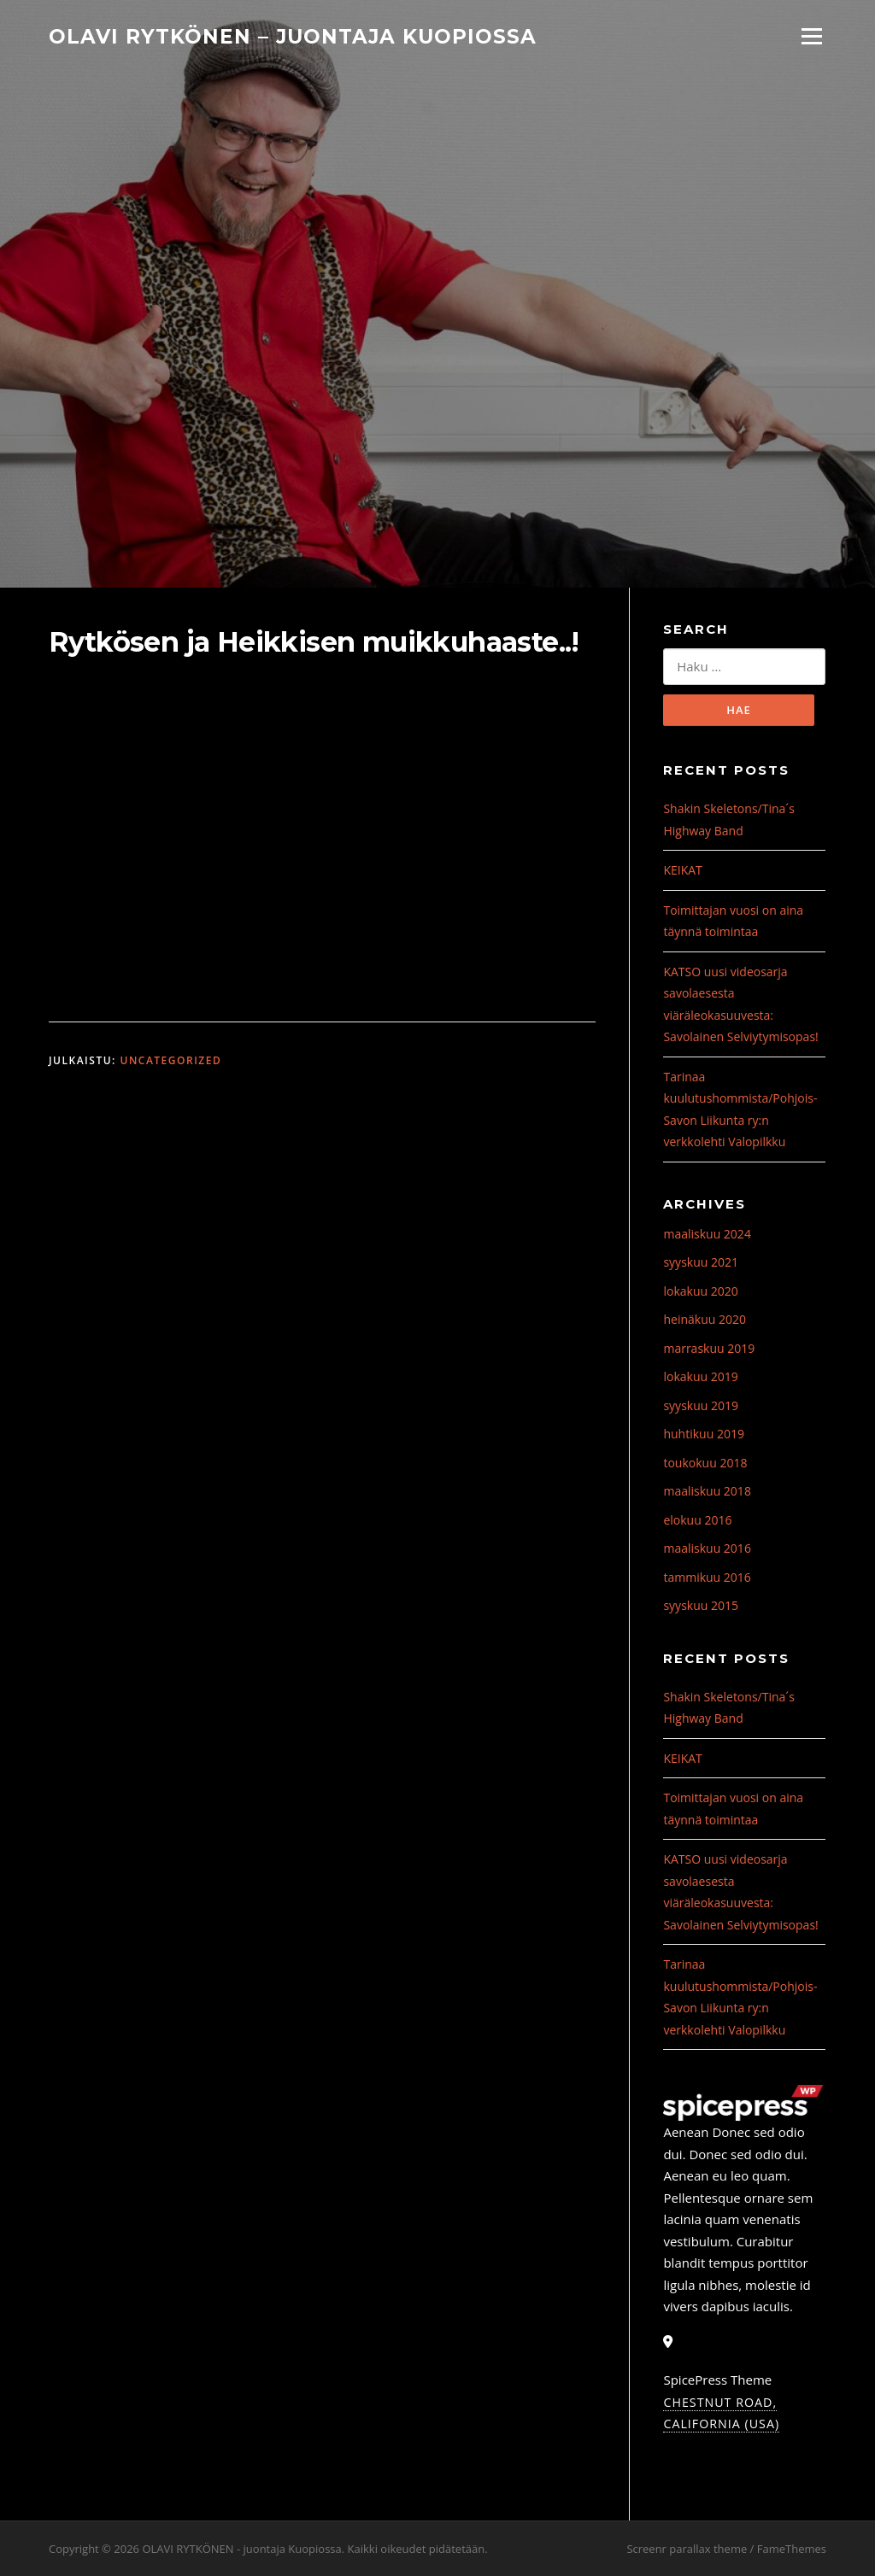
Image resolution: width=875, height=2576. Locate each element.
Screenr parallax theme (686, 2548)
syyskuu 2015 (700, 1606)
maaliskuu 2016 (706, 1549)
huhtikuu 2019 (703, 1434)
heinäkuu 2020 (704, 1320)
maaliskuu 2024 (706, 1234)
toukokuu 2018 (705, 1463)
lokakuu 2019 (700, 1377)
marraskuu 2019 (709, 1348)
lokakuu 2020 (700, 1291)
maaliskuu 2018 (706, 1492)
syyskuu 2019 (700, 1405)
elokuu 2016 (697, 1520)
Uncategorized (170, 1060)
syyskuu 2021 (700, 1263)
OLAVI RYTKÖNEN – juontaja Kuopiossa (293, 36)
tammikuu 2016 (706, 1577)
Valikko (811, 35)
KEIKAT (682, 871)
